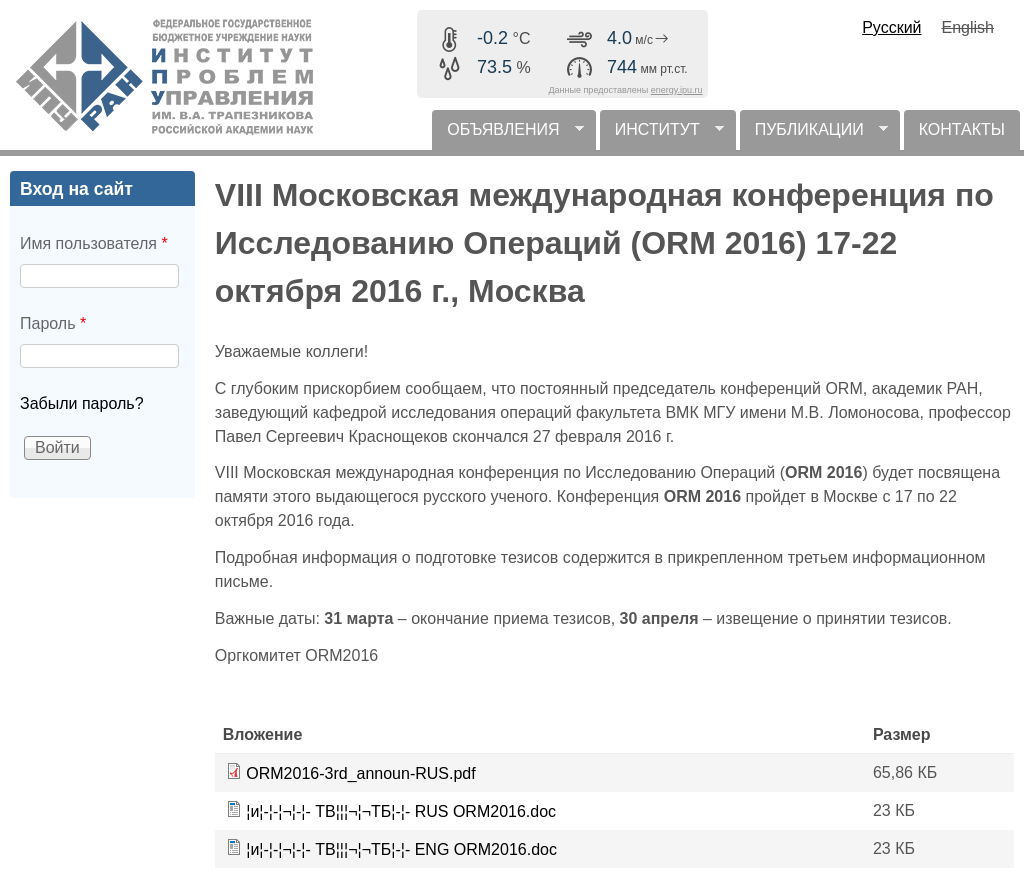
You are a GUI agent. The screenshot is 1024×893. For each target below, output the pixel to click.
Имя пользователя (94, 243)
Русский (891, 27)
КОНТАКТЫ (962, 129)
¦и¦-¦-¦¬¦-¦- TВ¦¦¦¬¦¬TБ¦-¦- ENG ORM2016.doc (401, 849)
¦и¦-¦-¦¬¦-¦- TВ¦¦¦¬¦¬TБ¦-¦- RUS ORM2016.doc (401, 811)
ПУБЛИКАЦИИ (814, 135)
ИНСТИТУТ (662, 135)
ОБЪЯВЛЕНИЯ (507, 135)
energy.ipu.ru (677, 90)
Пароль (53, 323)
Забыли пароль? (82, 403)
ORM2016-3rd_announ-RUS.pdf (360, 773)
